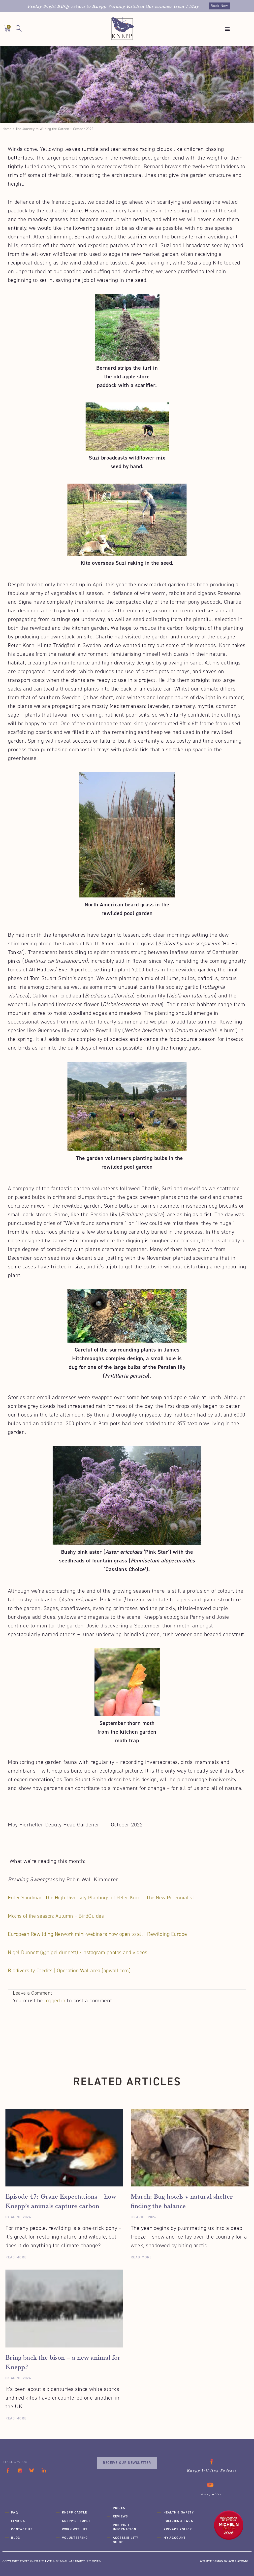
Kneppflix (212, 2494)
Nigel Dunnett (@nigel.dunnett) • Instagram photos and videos (83, 1952)
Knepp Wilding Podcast (211, 2470)
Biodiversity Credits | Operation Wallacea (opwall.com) (73, 1970)
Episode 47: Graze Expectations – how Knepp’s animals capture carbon (63, 2200)
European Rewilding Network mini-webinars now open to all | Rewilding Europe (103, 1934)
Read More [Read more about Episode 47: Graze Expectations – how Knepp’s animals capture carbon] (16, 2257)
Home (6, 129)
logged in (55, 2000)
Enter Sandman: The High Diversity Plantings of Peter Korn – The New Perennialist (108, 1897)
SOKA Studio (238, 2561)
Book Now (219, 5)
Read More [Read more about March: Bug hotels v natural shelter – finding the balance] (141, 2257)
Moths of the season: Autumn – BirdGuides (59, 1915)
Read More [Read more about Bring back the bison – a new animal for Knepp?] (16, 2418)
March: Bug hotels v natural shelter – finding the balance (186, 2200)
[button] (227, 29)
